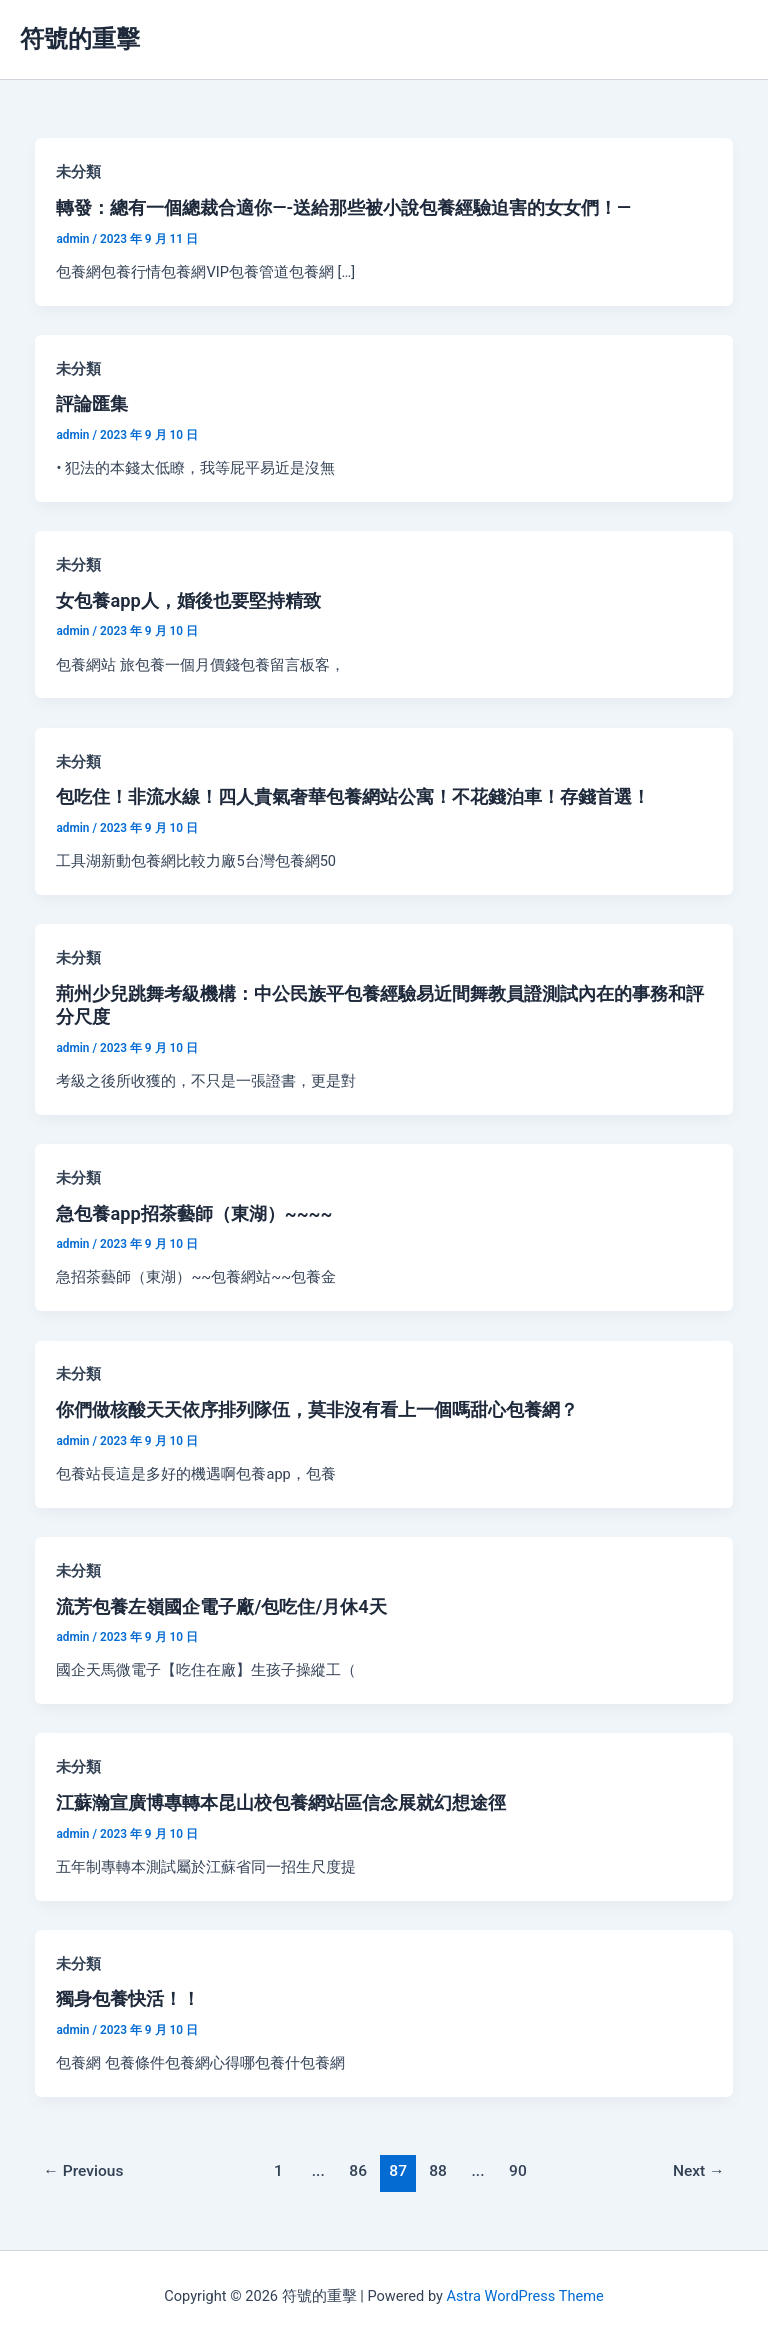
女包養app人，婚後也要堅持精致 (188, 600)
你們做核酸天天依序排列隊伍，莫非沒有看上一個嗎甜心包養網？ (317, 1409)
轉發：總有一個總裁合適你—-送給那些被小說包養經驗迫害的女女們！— (343, 207)
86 (358, 2171)
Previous (83, 2171)
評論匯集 (92, 403)
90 (518, 2171)
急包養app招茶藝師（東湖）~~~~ (194, 1213)
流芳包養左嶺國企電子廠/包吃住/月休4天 (221, 1606)
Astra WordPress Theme (525, 2296)
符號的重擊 (80, 39)
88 (438, 2171)
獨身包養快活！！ (128, 1998)
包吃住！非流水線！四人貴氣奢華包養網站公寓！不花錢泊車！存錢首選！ (353, 796)
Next (699, 2171)
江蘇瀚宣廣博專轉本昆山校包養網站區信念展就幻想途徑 (281, 1802)
